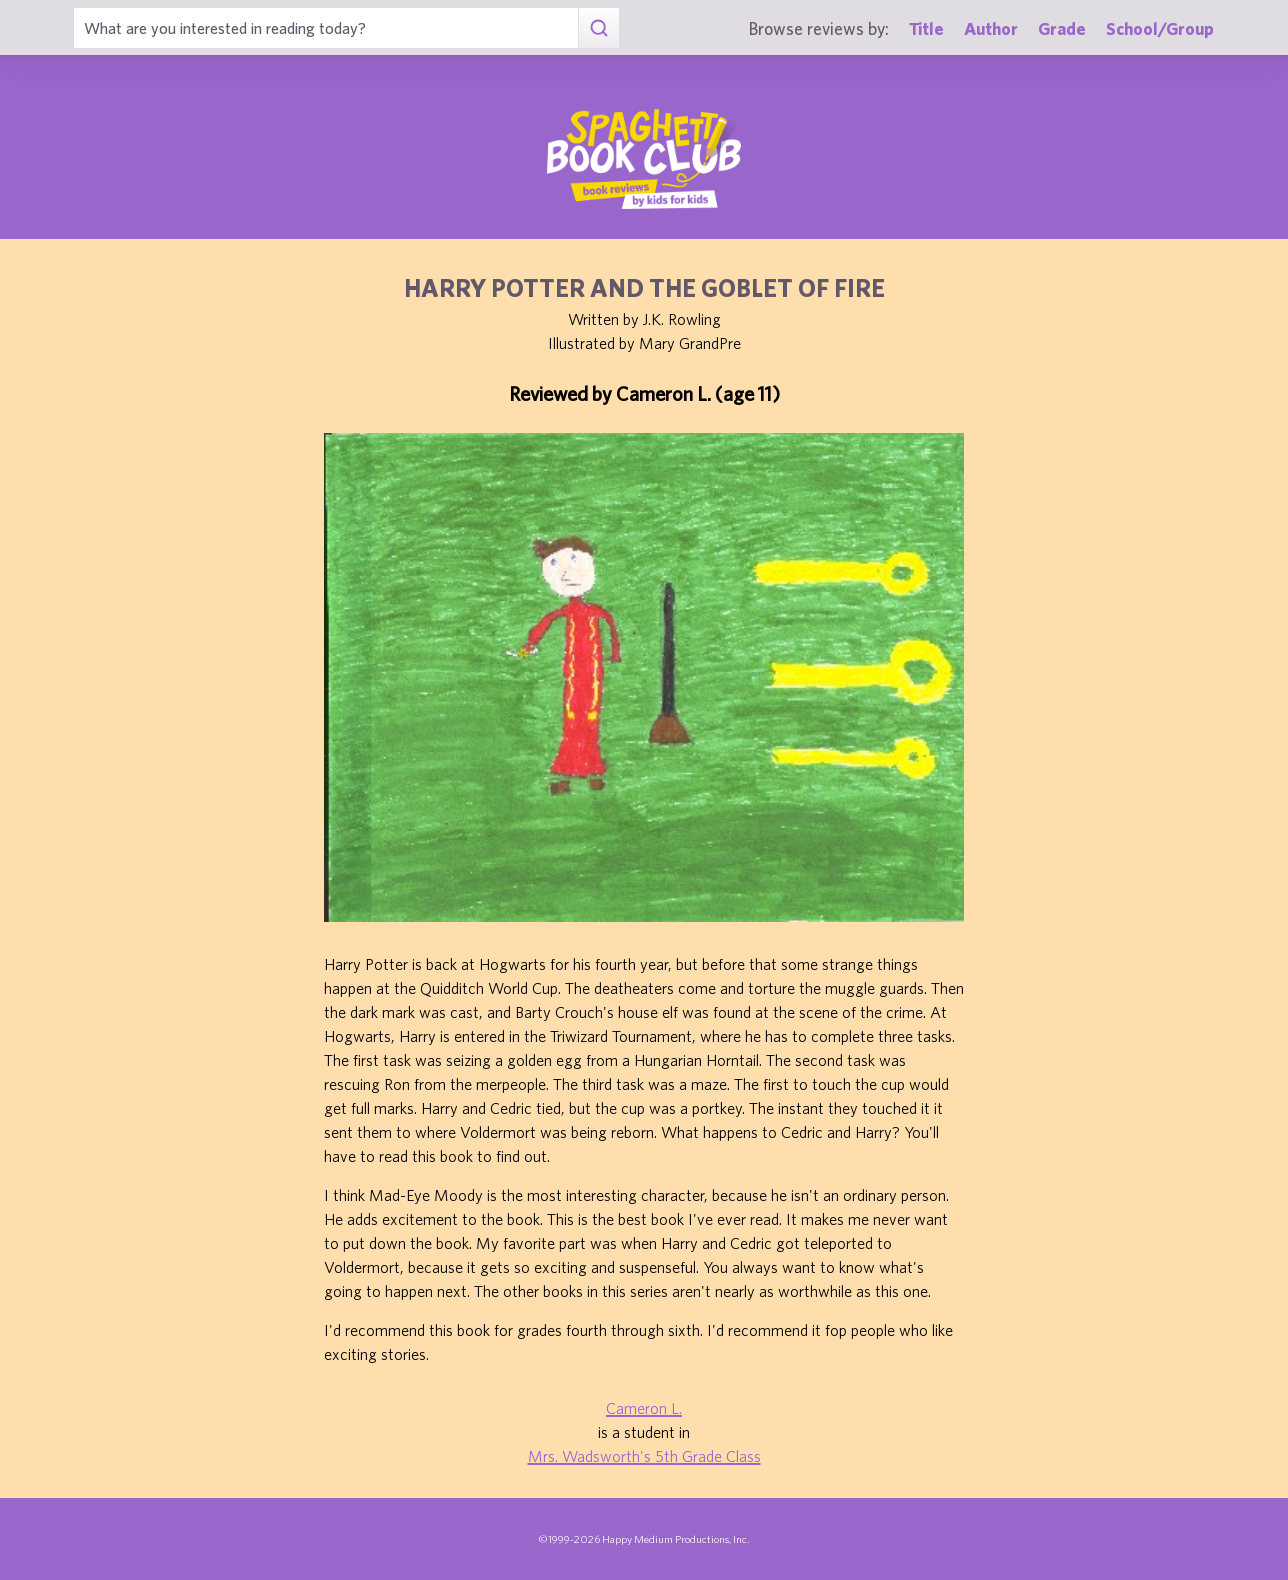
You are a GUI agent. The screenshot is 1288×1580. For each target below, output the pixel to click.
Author (991, 28)
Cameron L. (644, 1408)
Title (926, 28)
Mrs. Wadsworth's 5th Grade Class (644, 1456)
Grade (1062, 28)
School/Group (1160, 28)
